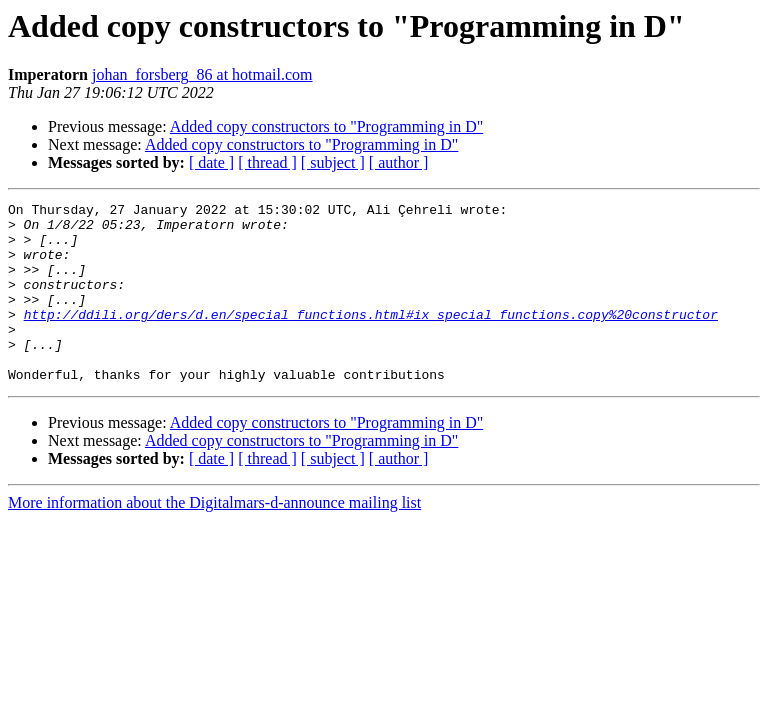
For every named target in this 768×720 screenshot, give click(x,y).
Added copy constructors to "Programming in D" (326, 126)
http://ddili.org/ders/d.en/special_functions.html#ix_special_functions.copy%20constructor (371, 338)
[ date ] (211, 162)
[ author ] (399, 162)
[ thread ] (267, 162)
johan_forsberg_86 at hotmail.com (202, 74)
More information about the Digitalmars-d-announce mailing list (214, 538)
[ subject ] (333, 162)
